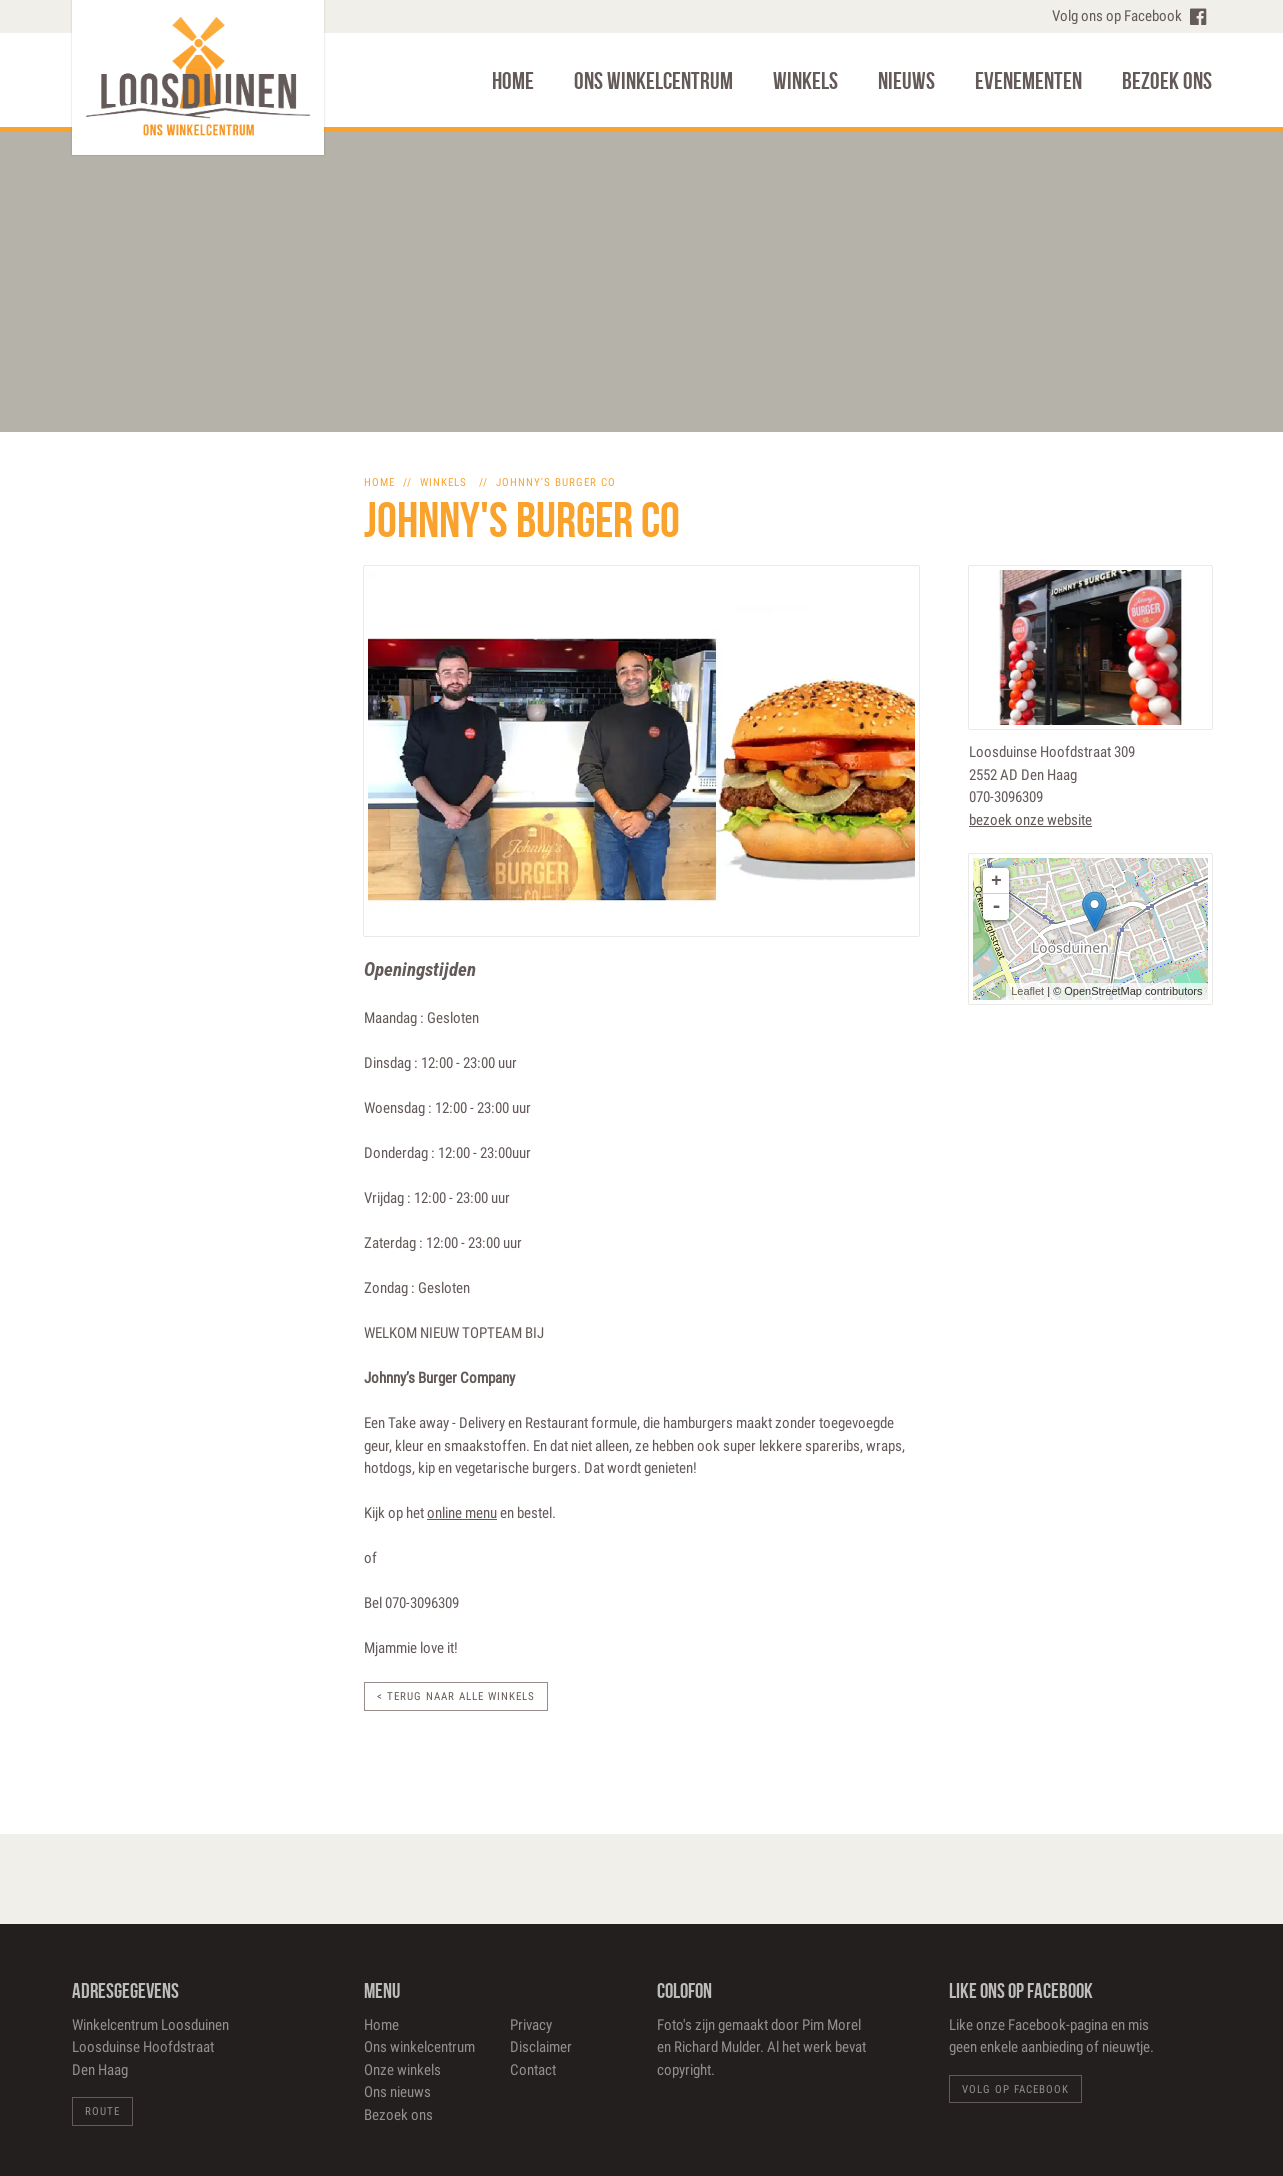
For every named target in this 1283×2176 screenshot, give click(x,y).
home (379, 482)
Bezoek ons (1167, 81)
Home (513, 81)
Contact (533, 2070)
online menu (462, 1513)
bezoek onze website (1030, 820)
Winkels (805, 81)
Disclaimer (541, 2047)
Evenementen (1028, 81)
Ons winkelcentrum (653, 81)
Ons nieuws (397, 2092)
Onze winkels (402, 2070)
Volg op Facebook (1015, 2089)
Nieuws (906, 81)
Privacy (531, 2025)
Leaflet (1027, 991)
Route (102, 2111)
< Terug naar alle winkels (456, 1696)
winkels (443, 482)
